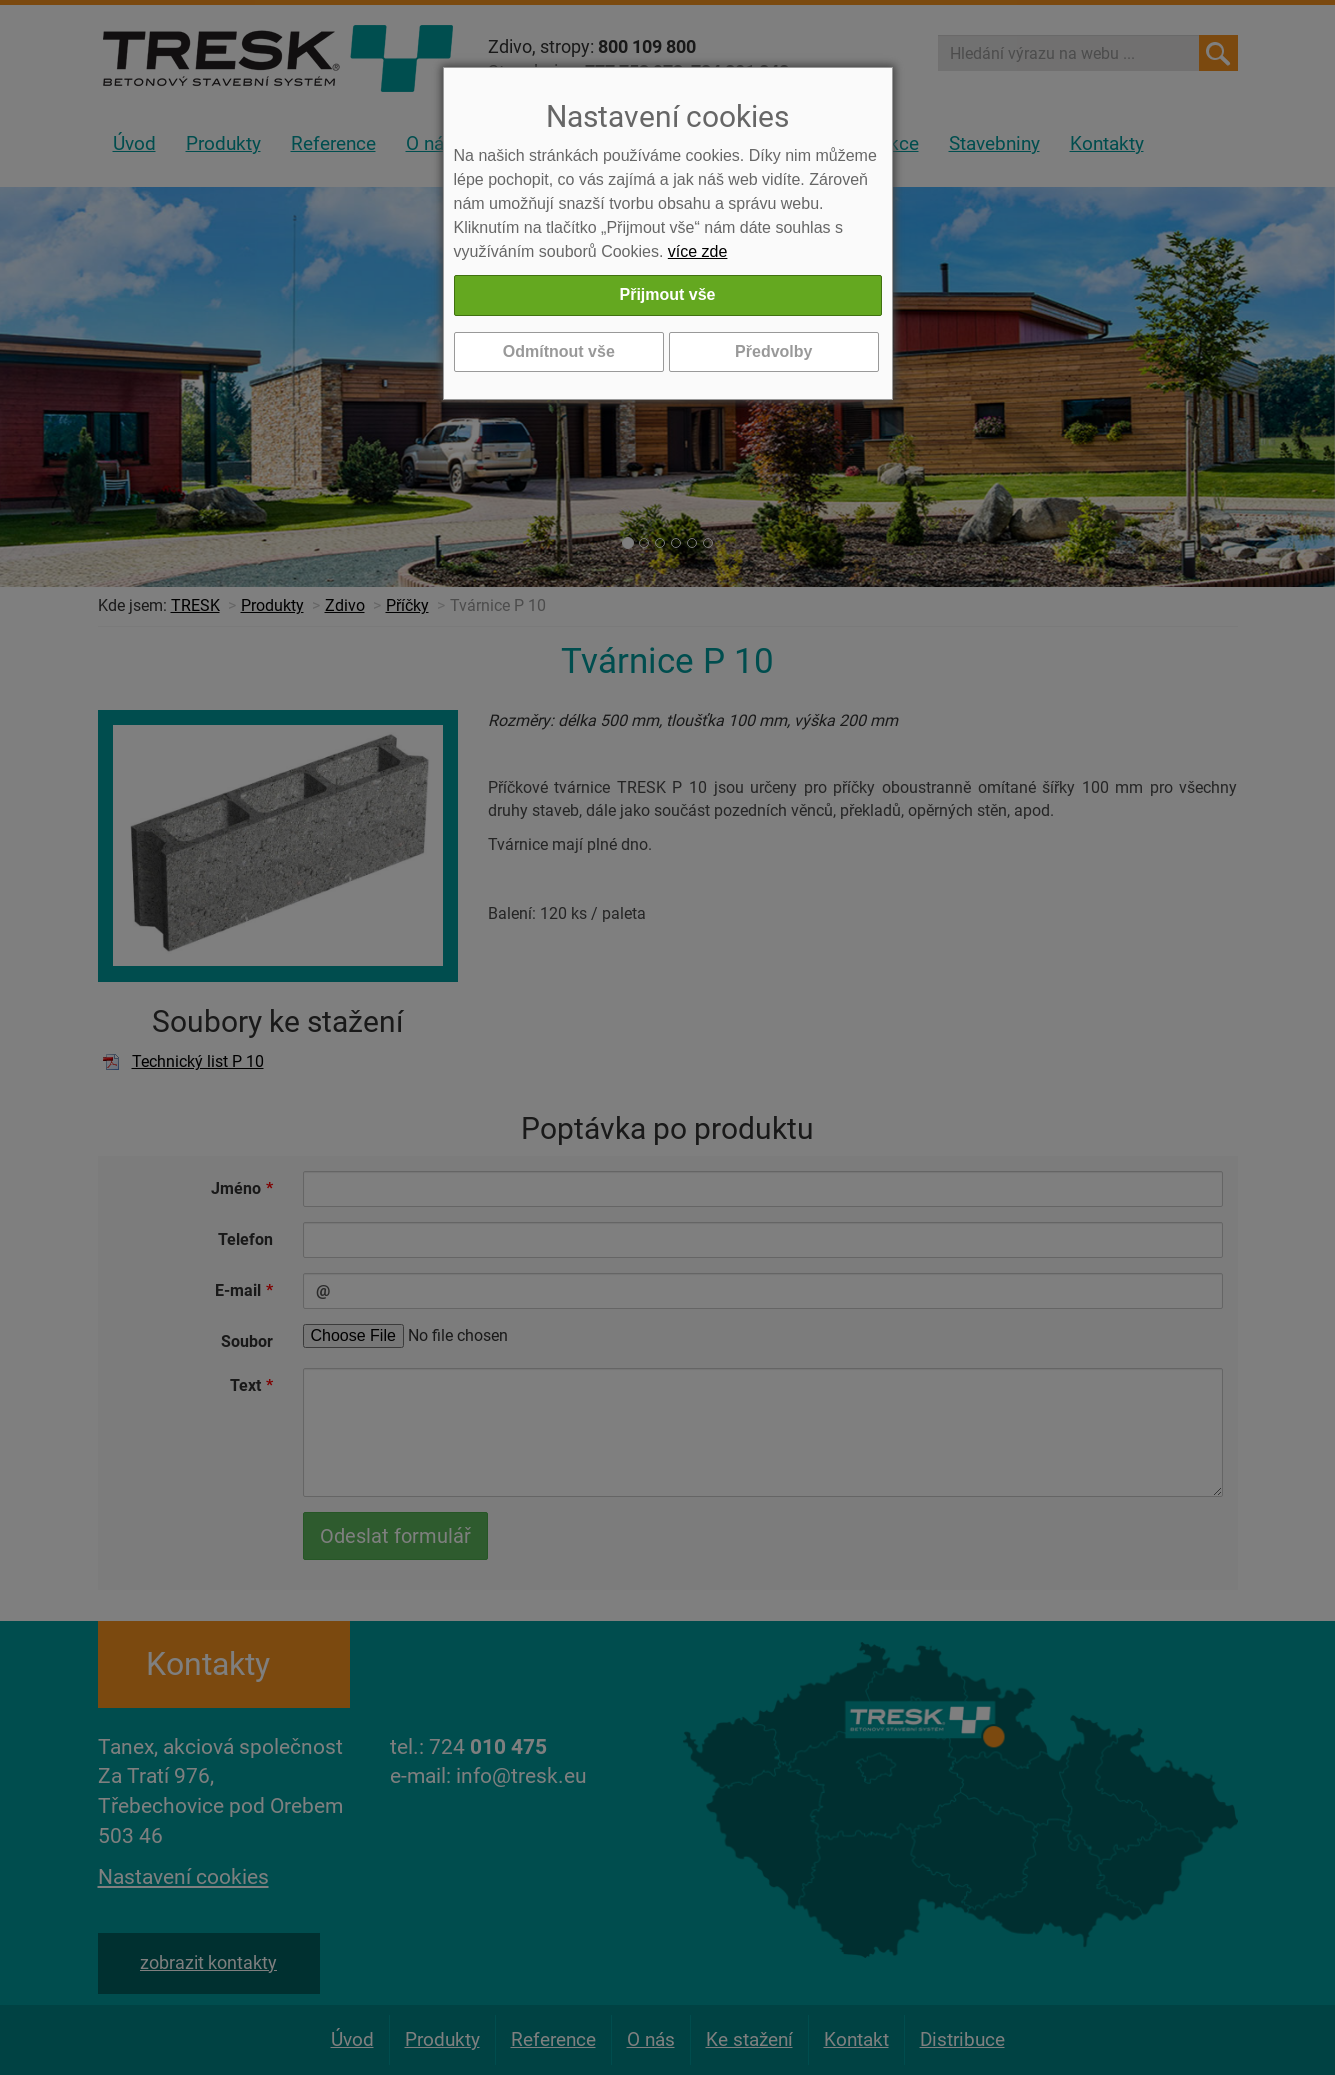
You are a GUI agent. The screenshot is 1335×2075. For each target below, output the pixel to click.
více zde (698, 251)
